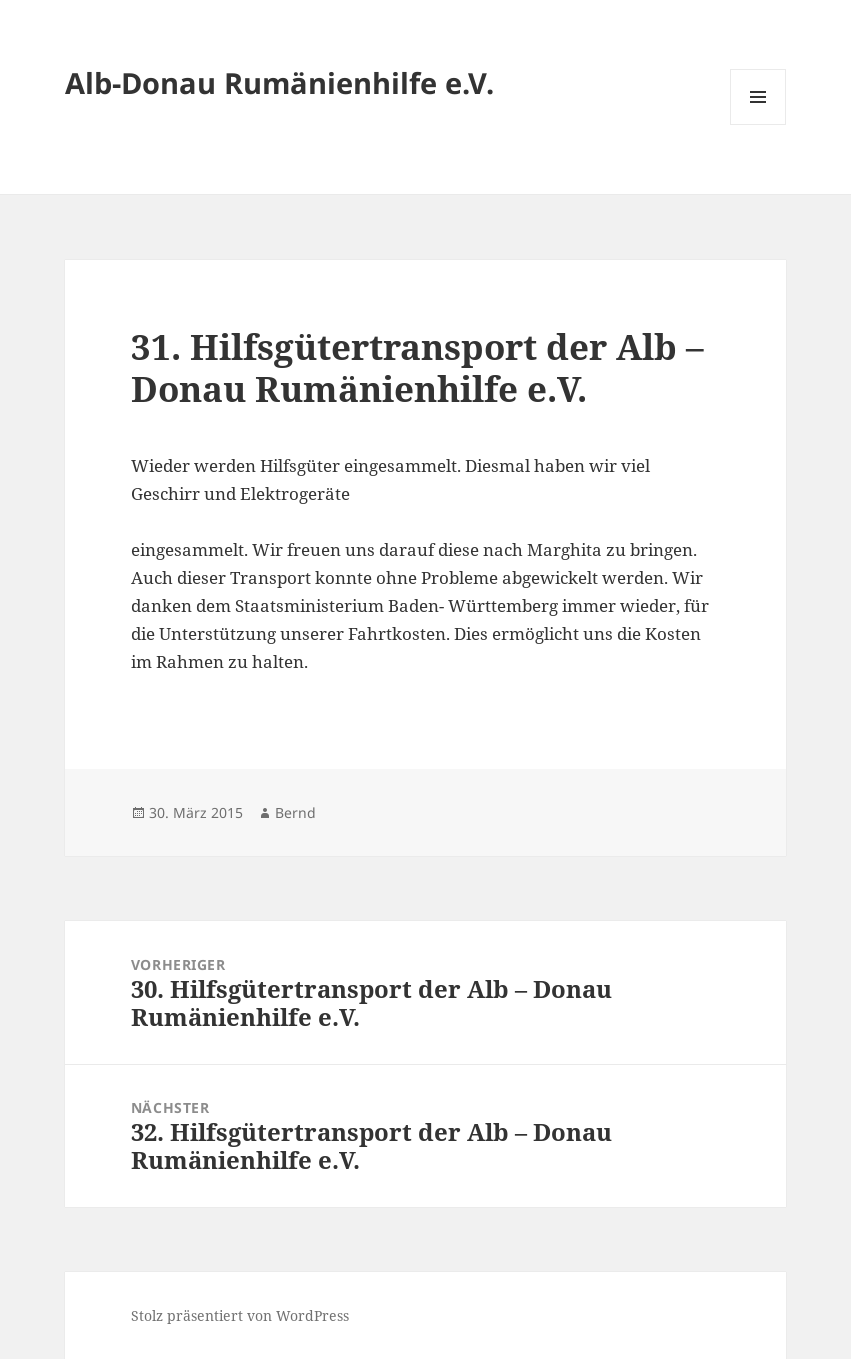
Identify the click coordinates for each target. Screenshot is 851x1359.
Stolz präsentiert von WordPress (240, 1315)
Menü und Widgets (758, 124)
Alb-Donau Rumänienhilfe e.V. (279, 82)
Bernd (295, 812)
